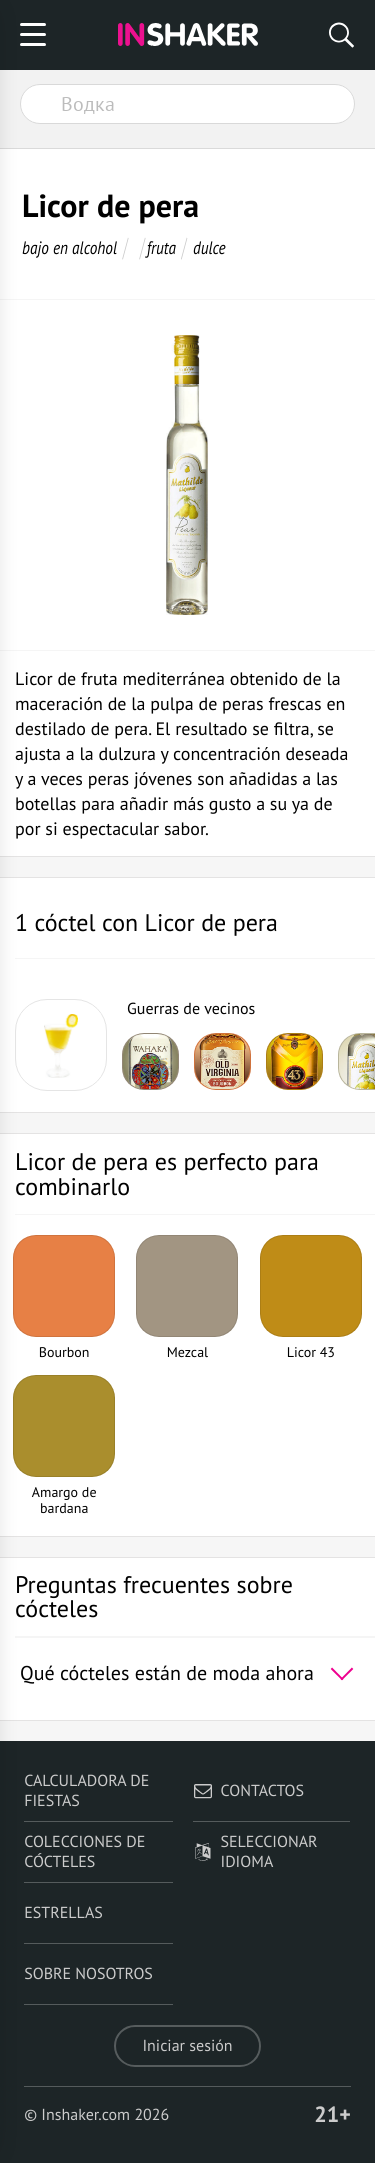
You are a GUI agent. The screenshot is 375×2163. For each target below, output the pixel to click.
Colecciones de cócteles (84, 1852)
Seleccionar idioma (255, 1852)
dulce (209, 247)
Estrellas (63, 1913)
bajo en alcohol (69, 247)
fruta (161, 247)
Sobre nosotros (88, 1974)
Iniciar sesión (187, 2046)
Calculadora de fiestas (86, 1791)
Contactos (248, 1791)
